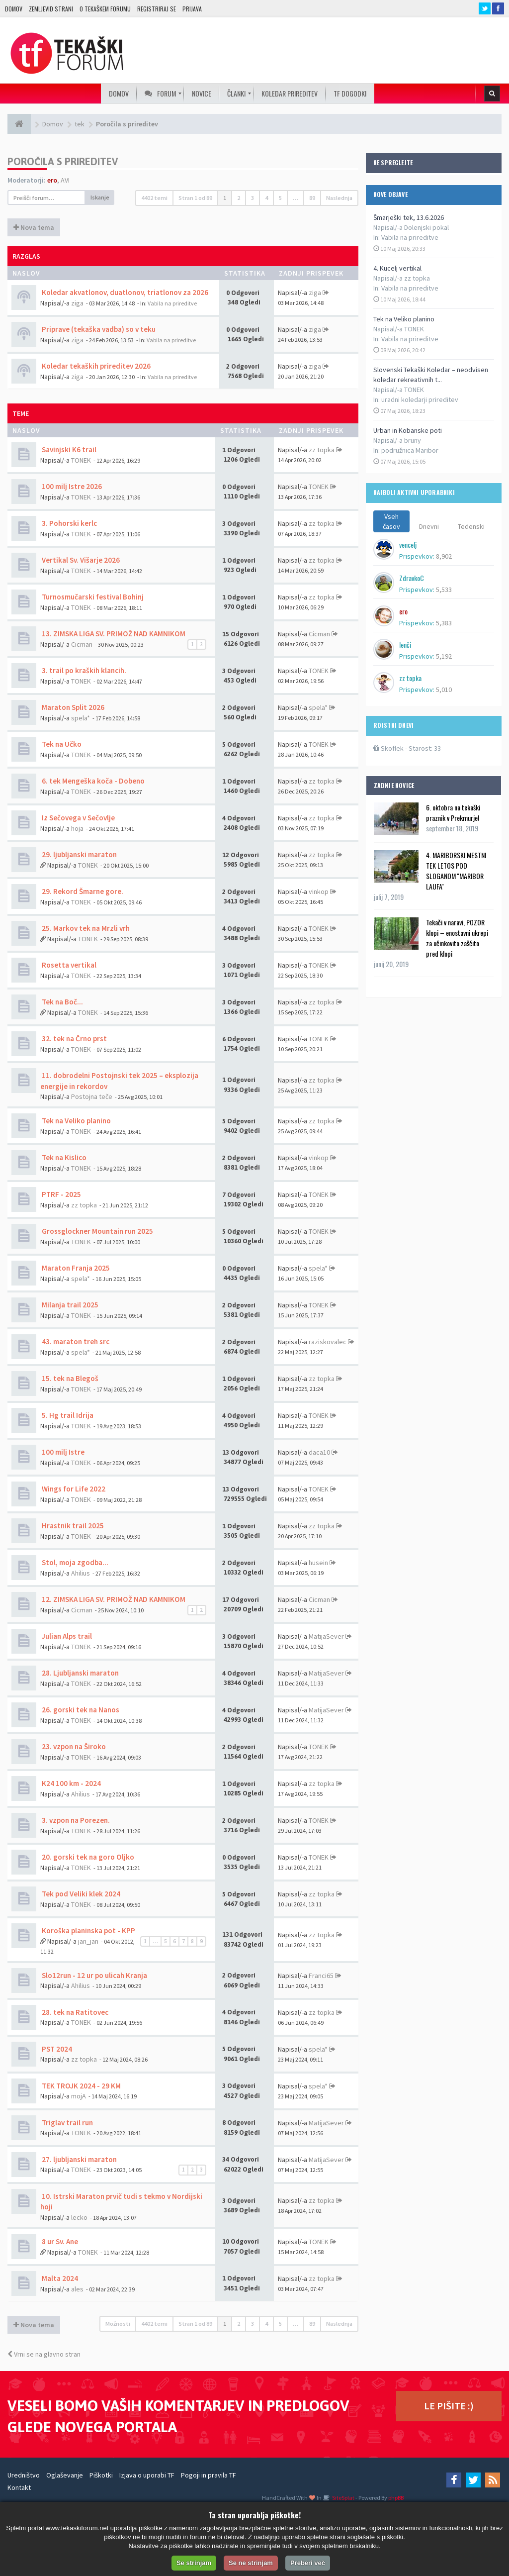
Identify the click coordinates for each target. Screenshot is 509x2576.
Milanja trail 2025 (69, 1304)
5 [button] (280, 197)
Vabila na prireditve (409, 237)
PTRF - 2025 (60, 1194)
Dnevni (429, 526)
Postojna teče (91, 1096)
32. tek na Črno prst (73, 1038)
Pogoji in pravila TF (208, 2475)
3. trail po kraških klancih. (83, 670)
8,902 (444, 556)
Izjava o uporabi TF (146, 2475)
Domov (13, 8)
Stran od (195, 197)
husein (318, 1562)
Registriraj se (156, 8)
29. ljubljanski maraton (78, 854)
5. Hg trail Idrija (66, 1415)
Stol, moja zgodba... (74, 1562)
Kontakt (19, 2487)
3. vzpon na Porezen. (75, 1820)
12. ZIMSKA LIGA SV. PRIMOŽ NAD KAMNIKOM (112, 1599)
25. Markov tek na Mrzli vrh (85, 928)
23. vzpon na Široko (73, 1746)
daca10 (319, 1452)
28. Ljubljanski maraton (79, 1673)
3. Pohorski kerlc (68, 523)
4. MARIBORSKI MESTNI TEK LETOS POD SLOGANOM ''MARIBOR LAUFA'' (456, 871)
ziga (77, 302)
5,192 (444, 656)
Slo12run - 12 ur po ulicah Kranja (93, 1975)
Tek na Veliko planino (403, 318)
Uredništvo (23, 2475)
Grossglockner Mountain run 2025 (96, 1231)
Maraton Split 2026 (72, 707)
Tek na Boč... (61, 1001)
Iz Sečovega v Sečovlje (77, 817)
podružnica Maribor (409, 450)
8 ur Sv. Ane (59, 2241)
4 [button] (266, 197)
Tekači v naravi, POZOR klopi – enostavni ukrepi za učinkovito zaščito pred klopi (457, 938)
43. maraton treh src (74, 1341)
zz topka (322, 449)
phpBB (396, 2497)
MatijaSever (326, 1636)
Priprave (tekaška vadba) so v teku (98, 329)
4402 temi (154, 197)
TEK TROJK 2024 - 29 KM (80, 2085)
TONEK (81, 460)
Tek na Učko (61, 744)
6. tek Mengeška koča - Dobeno (92, 781)
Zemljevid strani (51, 8)
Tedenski (471, 526)
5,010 (444, 689)
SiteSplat (342, 2497)
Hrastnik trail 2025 (72, 1525)
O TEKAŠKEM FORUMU (105, 8)
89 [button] (312, 197)
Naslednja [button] (339, 197)
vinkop (319, 891)
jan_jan (88, 1941)
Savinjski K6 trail (68, 449)
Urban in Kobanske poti (407, 430)
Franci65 (321, 1975)
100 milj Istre (62, 1452)
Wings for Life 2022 (72, 1488)
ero (52, 180)
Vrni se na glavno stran (44, 2354)
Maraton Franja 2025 (75, 1268)
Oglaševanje (64, 2475)
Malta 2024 (59, 2278)
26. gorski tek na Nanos (79, 1709)
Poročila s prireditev (62, 161)
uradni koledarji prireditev (419, 399)
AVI (65, 180)
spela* (80, 717)
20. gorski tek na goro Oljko (87, 1857)
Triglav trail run (66, 2122)
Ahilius (80, 1573)
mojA (78, 2095)
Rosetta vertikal (68, 965)
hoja (77, 828)
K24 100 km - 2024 (70, 1783)
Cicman (81, 644)
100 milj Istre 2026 (71, 486)
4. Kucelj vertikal (397, 268)
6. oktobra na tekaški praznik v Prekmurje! (453, 812)
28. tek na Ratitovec (74, 2012)
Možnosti (117, 2323)
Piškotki (101, 2475)
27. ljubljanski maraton (78, 2159)
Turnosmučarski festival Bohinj (92, 596)
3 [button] (252, 197)
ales (77, 2288)
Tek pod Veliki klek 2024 (80, 1893)
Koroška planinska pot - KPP (87, 1930)
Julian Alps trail (66, 1636)
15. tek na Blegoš (69, 1378)
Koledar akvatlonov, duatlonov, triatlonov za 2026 (124, 292)
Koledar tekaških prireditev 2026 (95, 366)
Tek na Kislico (63, 1157)
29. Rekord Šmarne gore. (81, 891)
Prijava (192, 8)
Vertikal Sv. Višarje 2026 (80, 560)
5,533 (444, 589)
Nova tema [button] (33, 227)
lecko (79, 2217)
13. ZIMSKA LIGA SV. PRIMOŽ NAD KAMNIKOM (112, 633)
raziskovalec (327, 1341)
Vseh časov (391, 521)
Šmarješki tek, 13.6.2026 (408, 217)
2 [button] (238, 197)
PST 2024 (56, 2049)
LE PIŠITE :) (449, 2405)
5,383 (444, 622)
